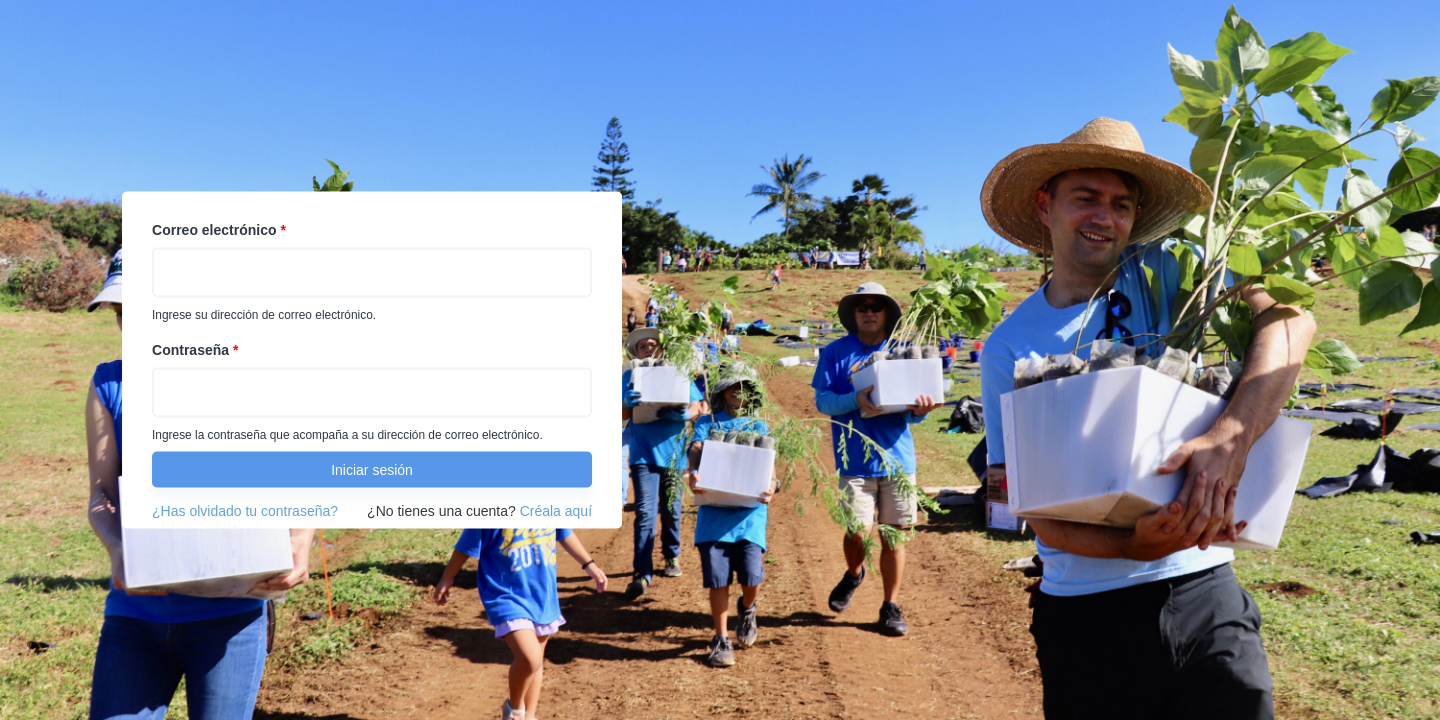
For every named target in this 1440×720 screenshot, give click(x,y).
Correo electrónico (219, 230)
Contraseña (195, 350)
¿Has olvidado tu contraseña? (245, 511)
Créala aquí (556, 511)
